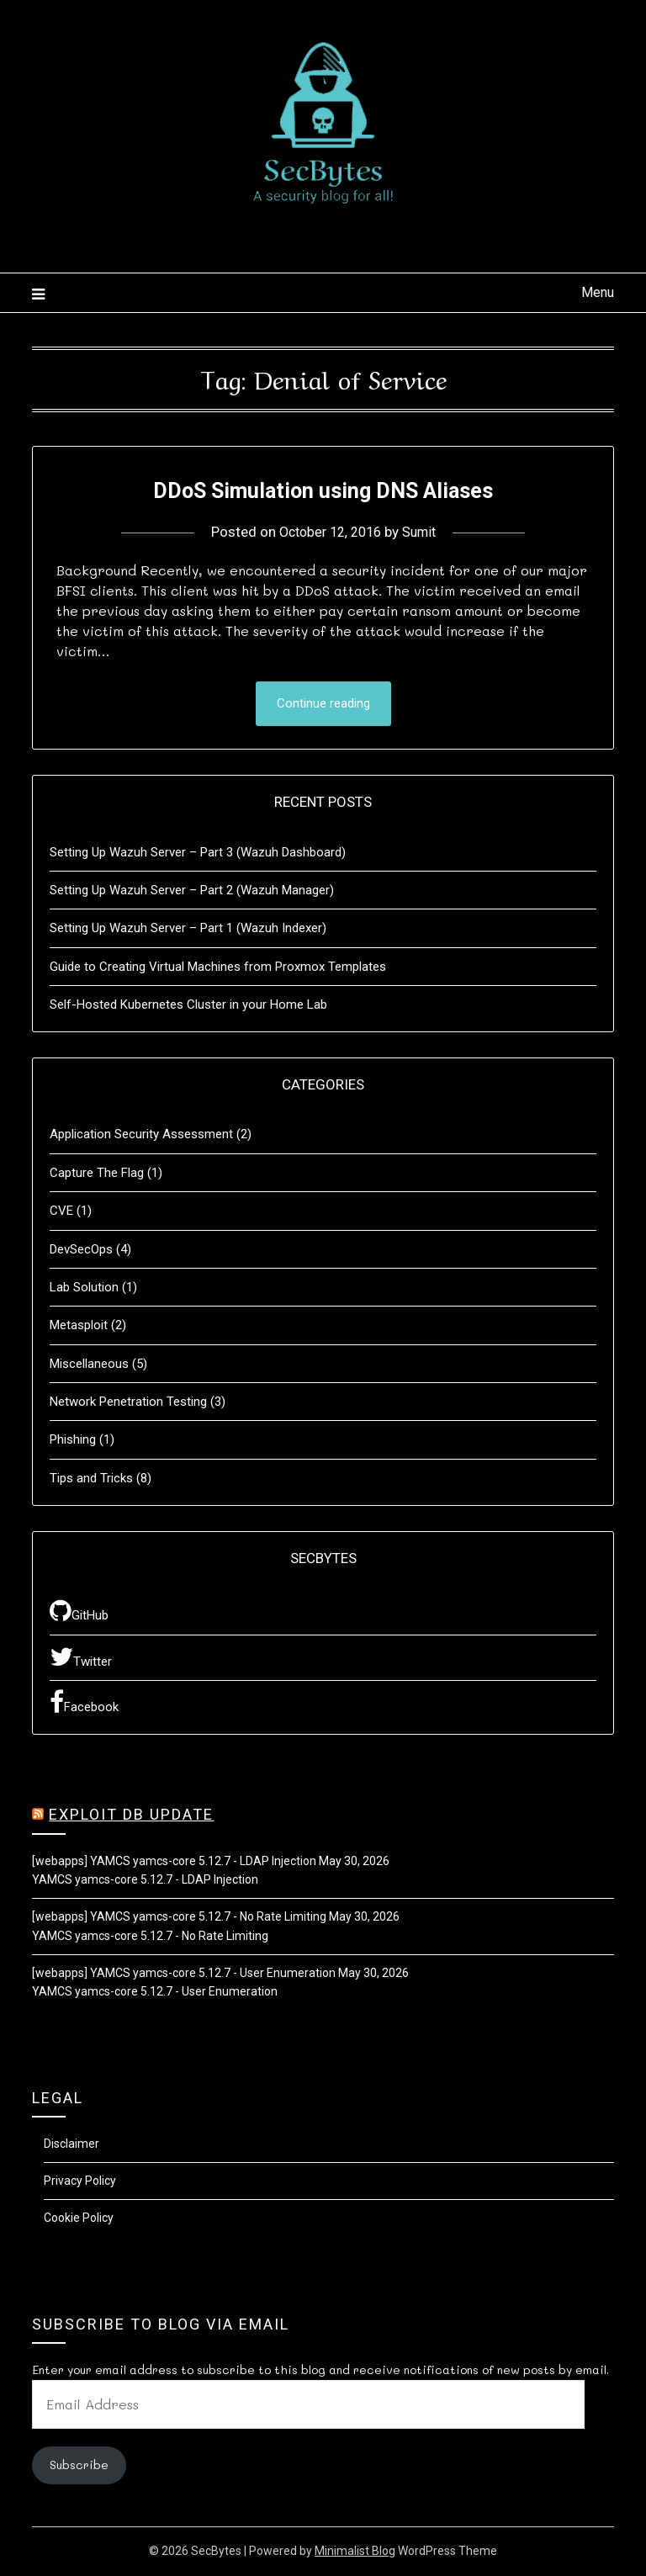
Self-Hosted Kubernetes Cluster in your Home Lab (188, 1006)
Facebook (84, 1703)
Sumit (423, 531)
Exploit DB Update (131, 1816)
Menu (597, 292)
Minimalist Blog (355, 2552)
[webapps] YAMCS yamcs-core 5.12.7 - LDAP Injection (174, 1861)
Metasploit (79, 1326)
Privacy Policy (80, 2182)
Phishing (73, 1441)
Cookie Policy (79, 2218)
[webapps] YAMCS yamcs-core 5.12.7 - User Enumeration (184, 1973)
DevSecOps (81, 1250)
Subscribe (79, 2466)
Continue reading (323, 704)
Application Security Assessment (141, 1135)
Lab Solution (84, 1288)
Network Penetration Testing (128, 1403)
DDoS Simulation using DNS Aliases (323, 489)
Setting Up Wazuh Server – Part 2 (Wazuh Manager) (192, 890)
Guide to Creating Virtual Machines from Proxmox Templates (218, 967)
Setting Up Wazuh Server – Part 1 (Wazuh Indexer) (188, 929)
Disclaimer (71, 2145)
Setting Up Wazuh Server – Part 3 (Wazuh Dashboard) (198, 853)
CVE (61, 1212)
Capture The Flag (97, 1173)
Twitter (81, 1657)
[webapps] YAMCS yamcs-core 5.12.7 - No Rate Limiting (179, 1918)
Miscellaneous (89, 1364)
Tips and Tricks (91, 1479)
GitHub (79, 1612)
